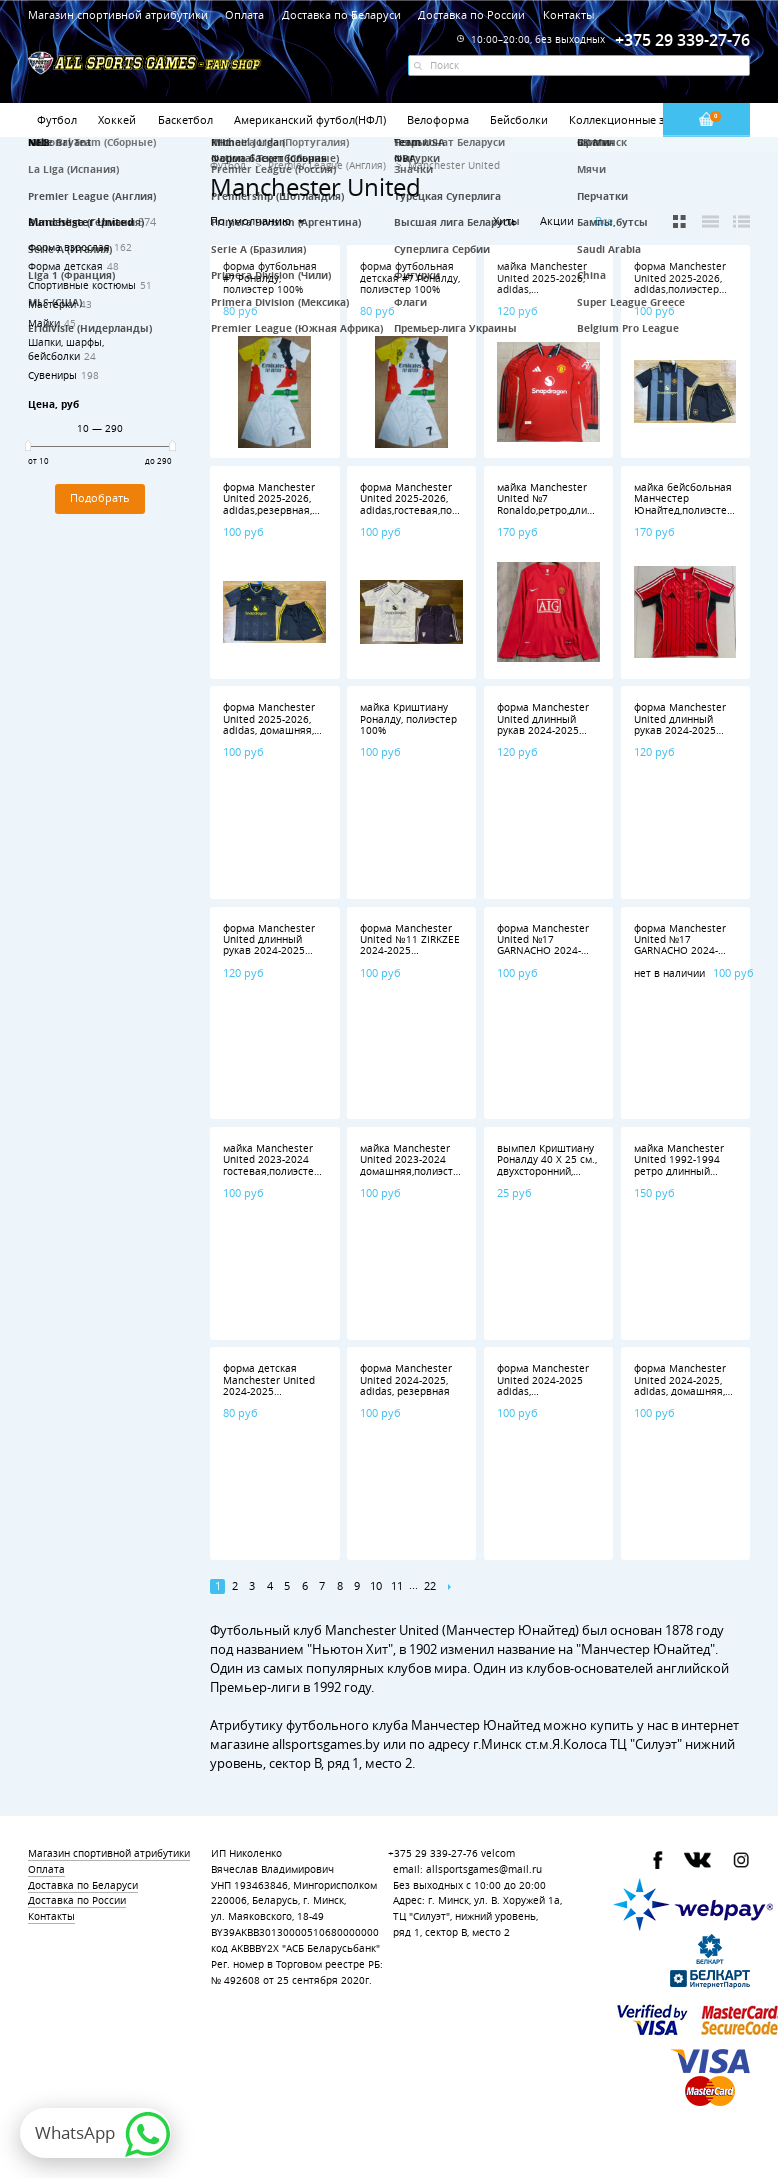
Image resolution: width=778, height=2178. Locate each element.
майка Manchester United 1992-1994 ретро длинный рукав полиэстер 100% (679, 1171)
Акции (557, 220)
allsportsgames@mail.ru (484, 1869)
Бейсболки (519, 119)
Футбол (57, 119)
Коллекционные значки (633, 119)
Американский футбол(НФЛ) (310, 119)
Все (604, 221)
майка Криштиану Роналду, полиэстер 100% (408, 719)
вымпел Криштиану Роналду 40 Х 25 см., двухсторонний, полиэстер (547, 1165)
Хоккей (117, 119)
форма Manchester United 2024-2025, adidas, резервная (406, 1380)
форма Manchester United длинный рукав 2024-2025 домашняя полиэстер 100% (269, 951)
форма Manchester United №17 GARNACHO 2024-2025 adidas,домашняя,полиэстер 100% (703, 957)
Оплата (244, 14)
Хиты (506, 220)
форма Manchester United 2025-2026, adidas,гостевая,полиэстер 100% (425, 504)
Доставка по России (471, 14)
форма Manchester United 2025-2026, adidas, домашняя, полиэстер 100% (269, 724)
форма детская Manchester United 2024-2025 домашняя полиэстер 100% (269, 1391)
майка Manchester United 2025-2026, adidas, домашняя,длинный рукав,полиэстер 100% (546, 295)
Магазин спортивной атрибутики (119, 14)
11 (397, 1586)
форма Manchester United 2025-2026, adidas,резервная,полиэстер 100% (293, 504)
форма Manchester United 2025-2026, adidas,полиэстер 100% (680, 283)
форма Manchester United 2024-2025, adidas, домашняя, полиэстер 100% (680, 1385)
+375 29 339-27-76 (433, 1853)
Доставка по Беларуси (341, 14)
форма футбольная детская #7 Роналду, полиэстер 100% (410, 278)
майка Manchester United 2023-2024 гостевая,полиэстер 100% (271, 1165)
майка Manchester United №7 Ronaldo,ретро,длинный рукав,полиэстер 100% (555, 510)
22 (430, 1586)
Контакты (568, 14)
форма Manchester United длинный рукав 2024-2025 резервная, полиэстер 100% (680, 730)
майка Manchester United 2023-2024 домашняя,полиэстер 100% (412, 1165)
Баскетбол (185, 119)
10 (376, 1586)
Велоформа (438, 119)
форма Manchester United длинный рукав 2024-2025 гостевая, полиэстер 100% (547, 730)
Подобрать (100, 498)
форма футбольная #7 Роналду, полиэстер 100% (270, 278)
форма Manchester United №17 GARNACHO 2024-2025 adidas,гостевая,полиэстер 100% (562, 957)
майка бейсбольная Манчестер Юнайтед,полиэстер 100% (683, 504)
